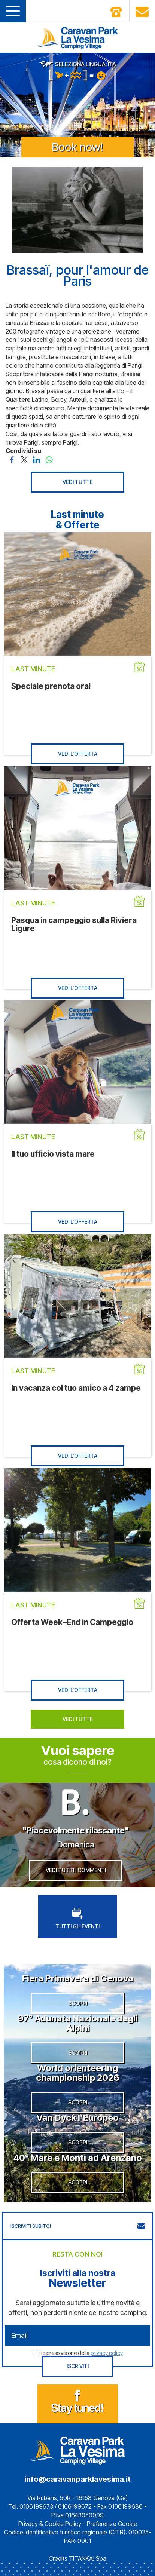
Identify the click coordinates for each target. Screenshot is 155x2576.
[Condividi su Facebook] (12, 459)
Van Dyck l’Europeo (77, 2117)
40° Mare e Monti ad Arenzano (77, 2157)
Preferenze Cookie (112, 2523)
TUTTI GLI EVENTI (77, 1918)
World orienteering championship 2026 (77, 2073)
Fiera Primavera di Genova (77, 1978)
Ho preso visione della (81, 2353)
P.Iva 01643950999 (77, 2515)
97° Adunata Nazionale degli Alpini (78, 2023)
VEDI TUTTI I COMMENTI (76, 1870)
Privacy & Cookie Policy (49, 2523)
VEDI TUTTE (78, 482)
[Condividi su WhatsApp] (49, 459)
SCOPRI (77, 2003)
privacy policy (107, 2353)
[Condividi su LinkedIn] (36, 459)
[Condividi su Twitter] (24, 459)
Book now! (77, 147)
